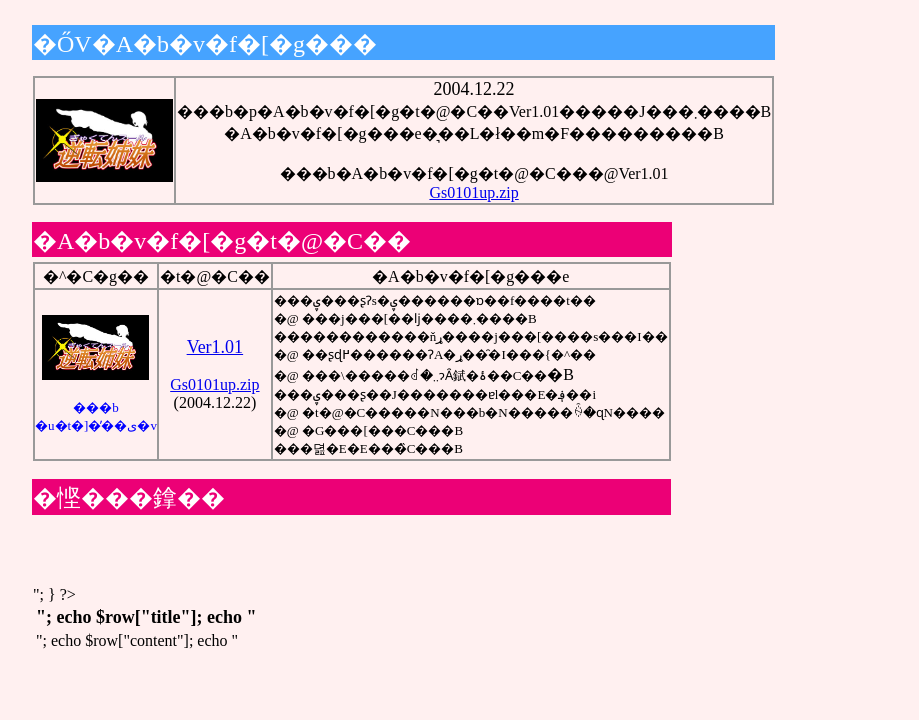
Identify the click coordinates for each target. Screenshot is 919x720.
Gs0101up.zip (473, 192)
